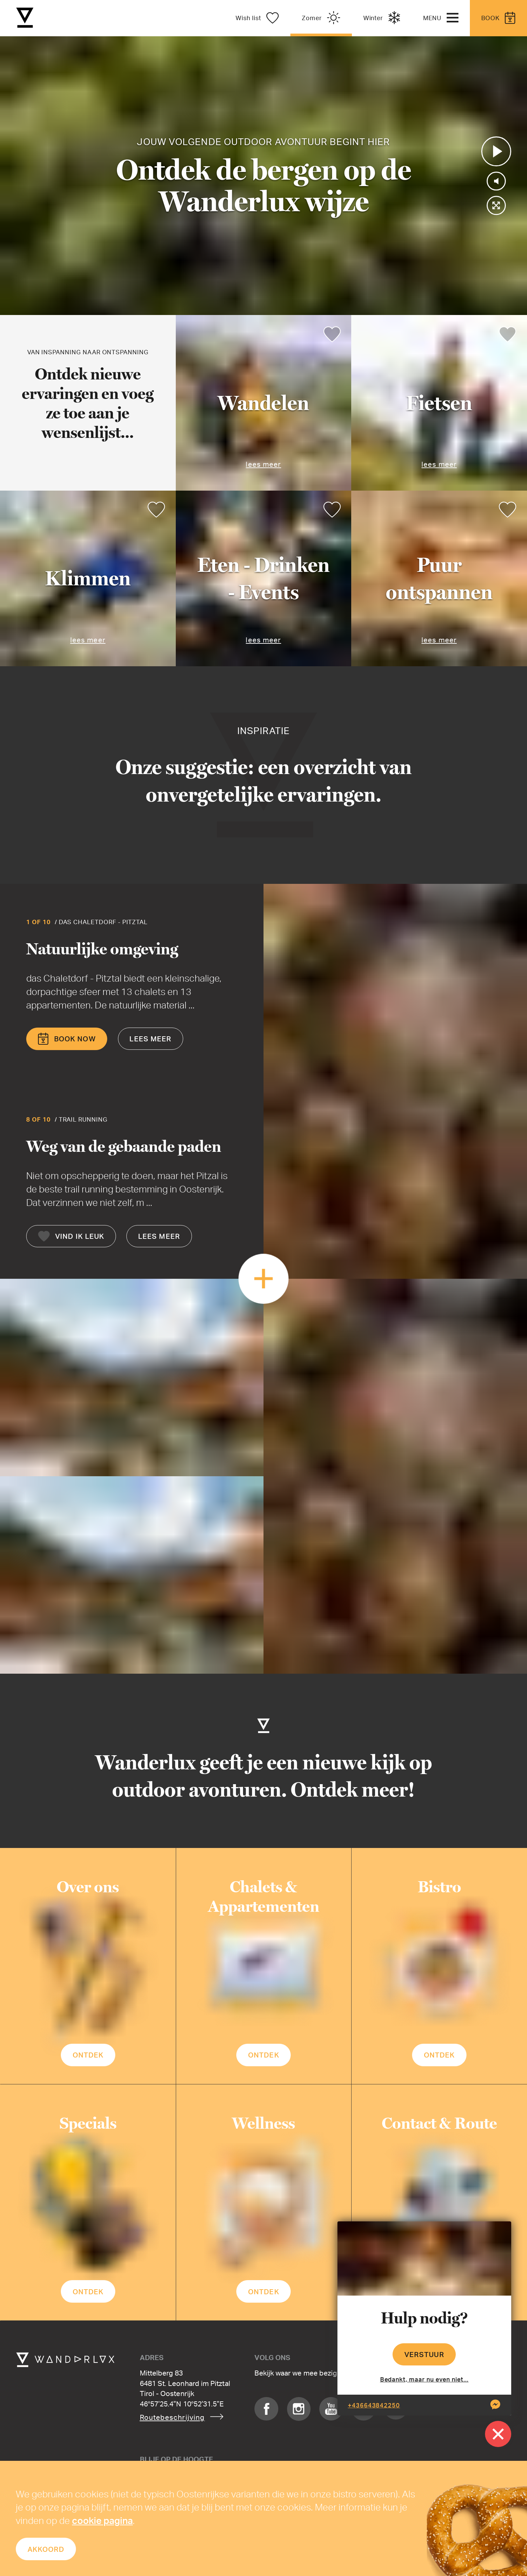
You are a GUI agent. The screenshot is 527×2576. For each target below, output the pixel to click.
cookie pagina (102, 2520)
